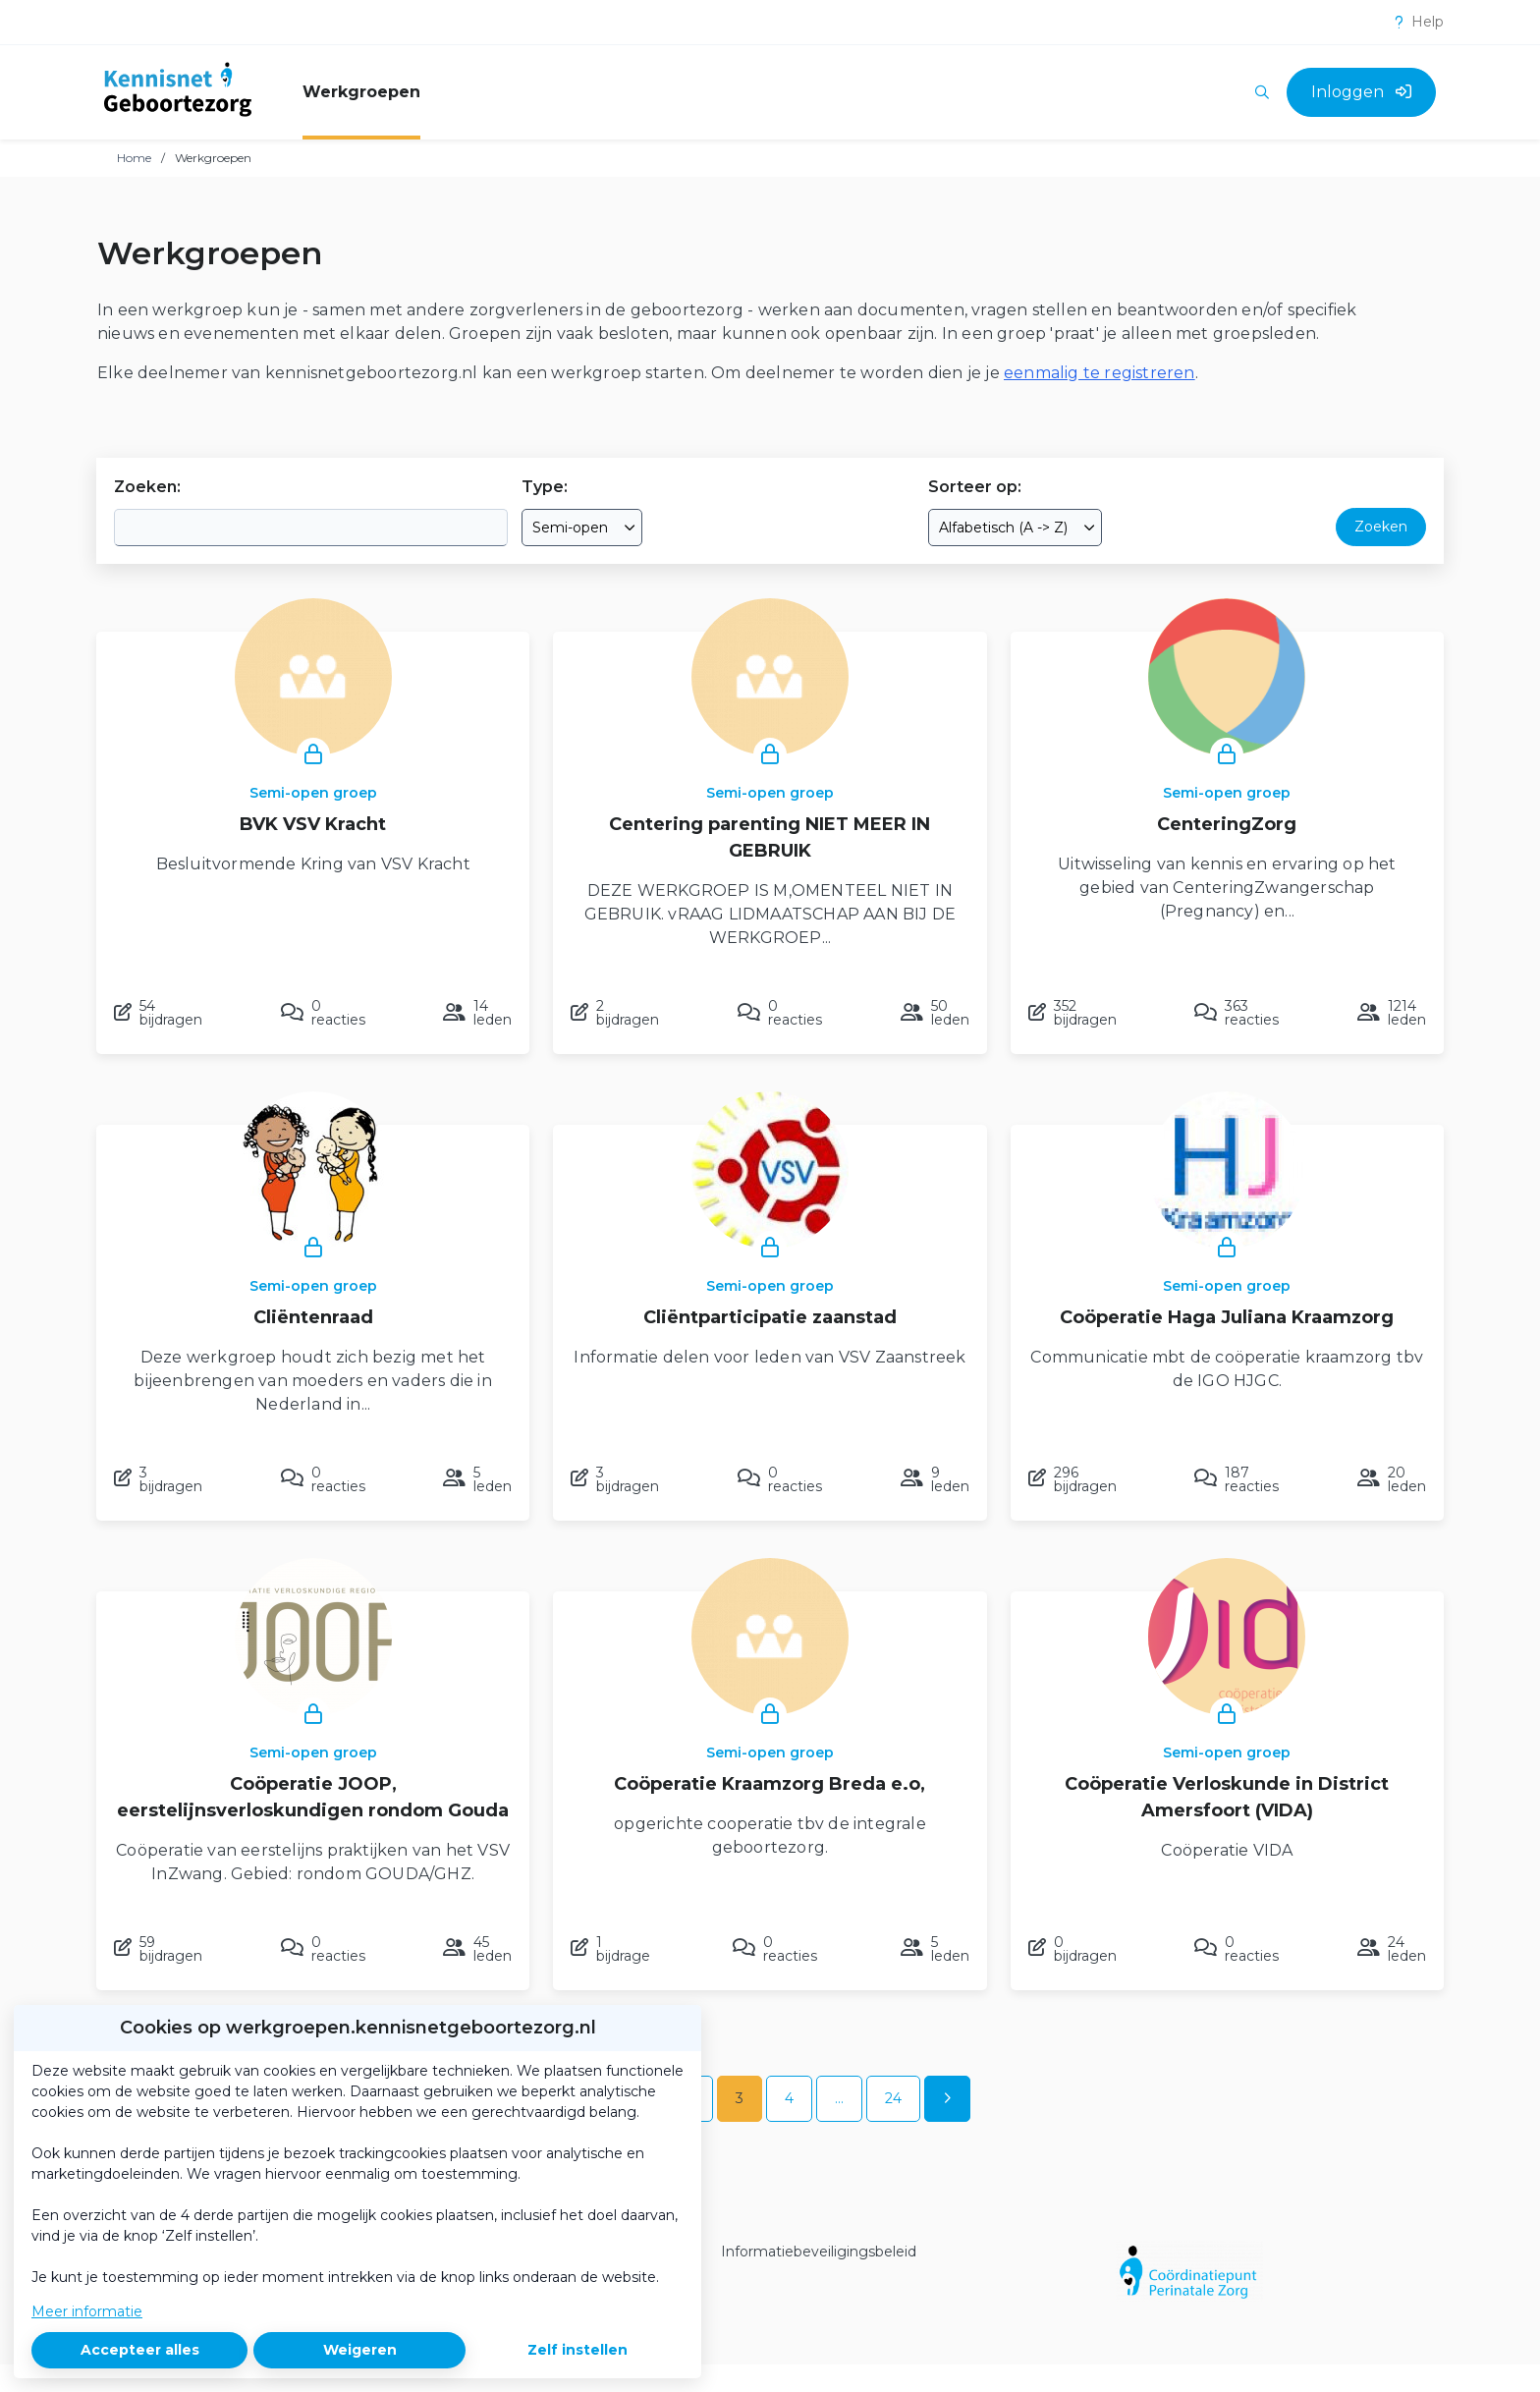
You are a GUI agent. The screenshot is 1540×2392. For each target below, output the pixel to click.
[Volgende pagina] (947, 2099)
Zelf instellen (577, 2350)
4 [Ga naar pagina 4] (789, 2098)
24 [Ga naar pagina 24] (893, 2098)
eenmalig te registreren (1099, 372)
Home (134, 157)
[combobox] (582, 527)
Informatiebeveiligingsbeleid (818, 2251)
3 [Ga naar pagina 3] (739, 2098)
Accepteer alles (140, 2350)
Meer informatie (86, 2311)
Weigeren (360, 2350)
